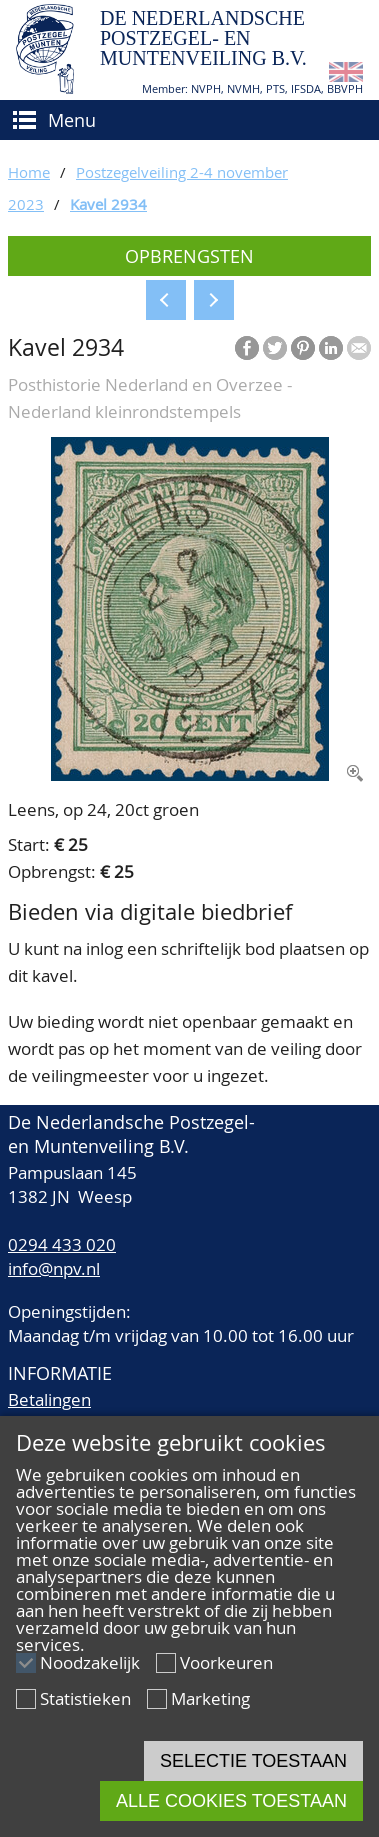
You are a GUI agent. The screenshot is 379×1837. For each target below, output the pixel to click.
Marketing (210, 1698)
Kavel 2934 (108, 204)
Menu (72, 120)
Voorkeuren (226, 1662)
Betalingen (49, 1399)
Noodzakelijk (90, 1662)
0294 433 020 (62, 1244)
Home (29, 172)
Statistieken (85, 1698)
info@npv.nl (54, 1268)
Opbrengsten (189, 256)
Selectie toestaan (253, 1761)
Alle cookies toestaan (231, 1801)
